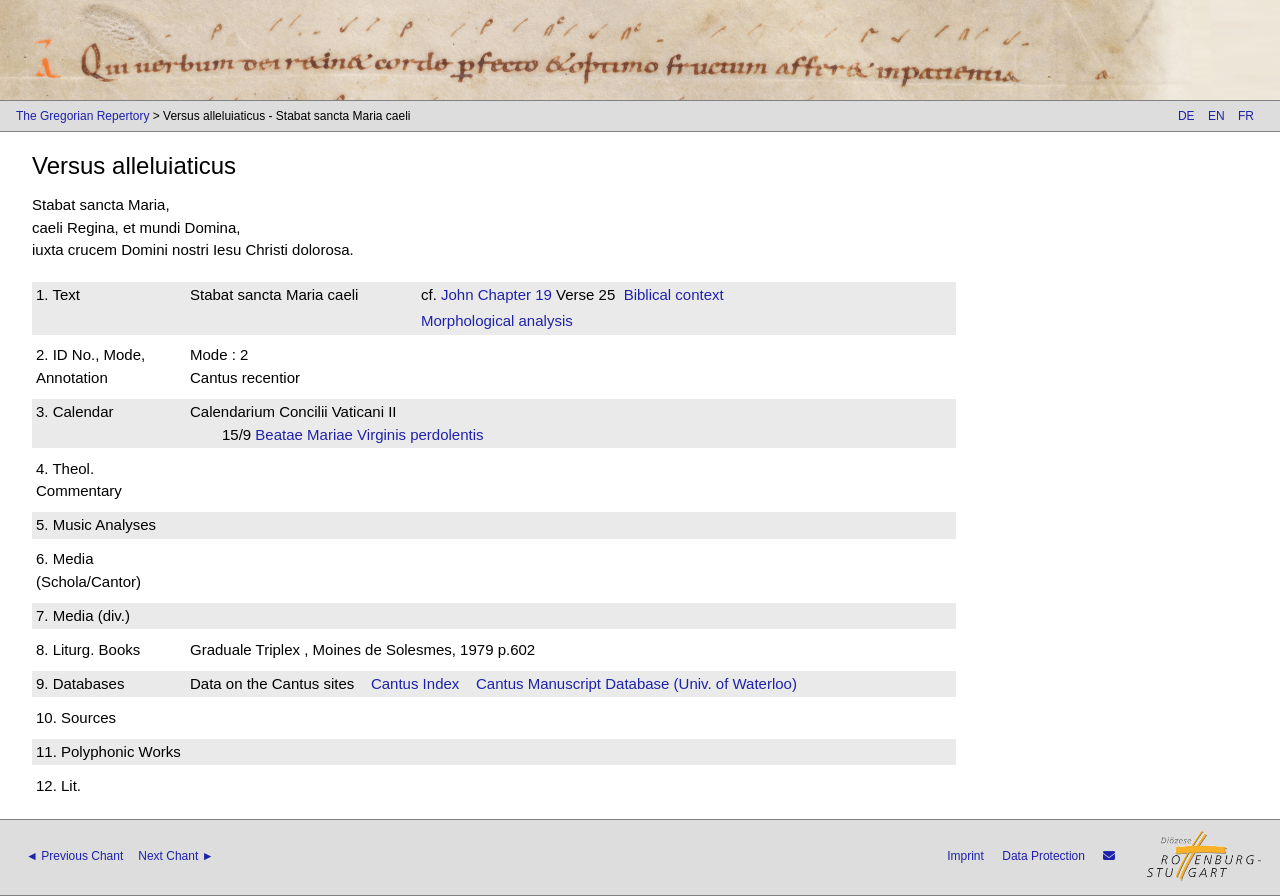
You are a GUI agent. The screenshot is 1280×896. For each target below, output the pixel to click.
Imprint (965, 856)
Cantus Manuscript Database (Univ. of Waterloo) (636, 683)
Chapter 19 (513, 294)
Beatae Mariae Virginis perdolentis (375, 434)
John (457, 294)
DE (1186, 116)
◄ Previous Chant (74, 856)
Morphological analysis (497, 320)
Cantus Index (415, 683)
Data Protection (1043, 856)
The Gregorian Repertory (82, 116)
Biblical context (674, 294)
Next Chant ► (175, 856)
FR (1246, 116)
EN (1216, 116)
